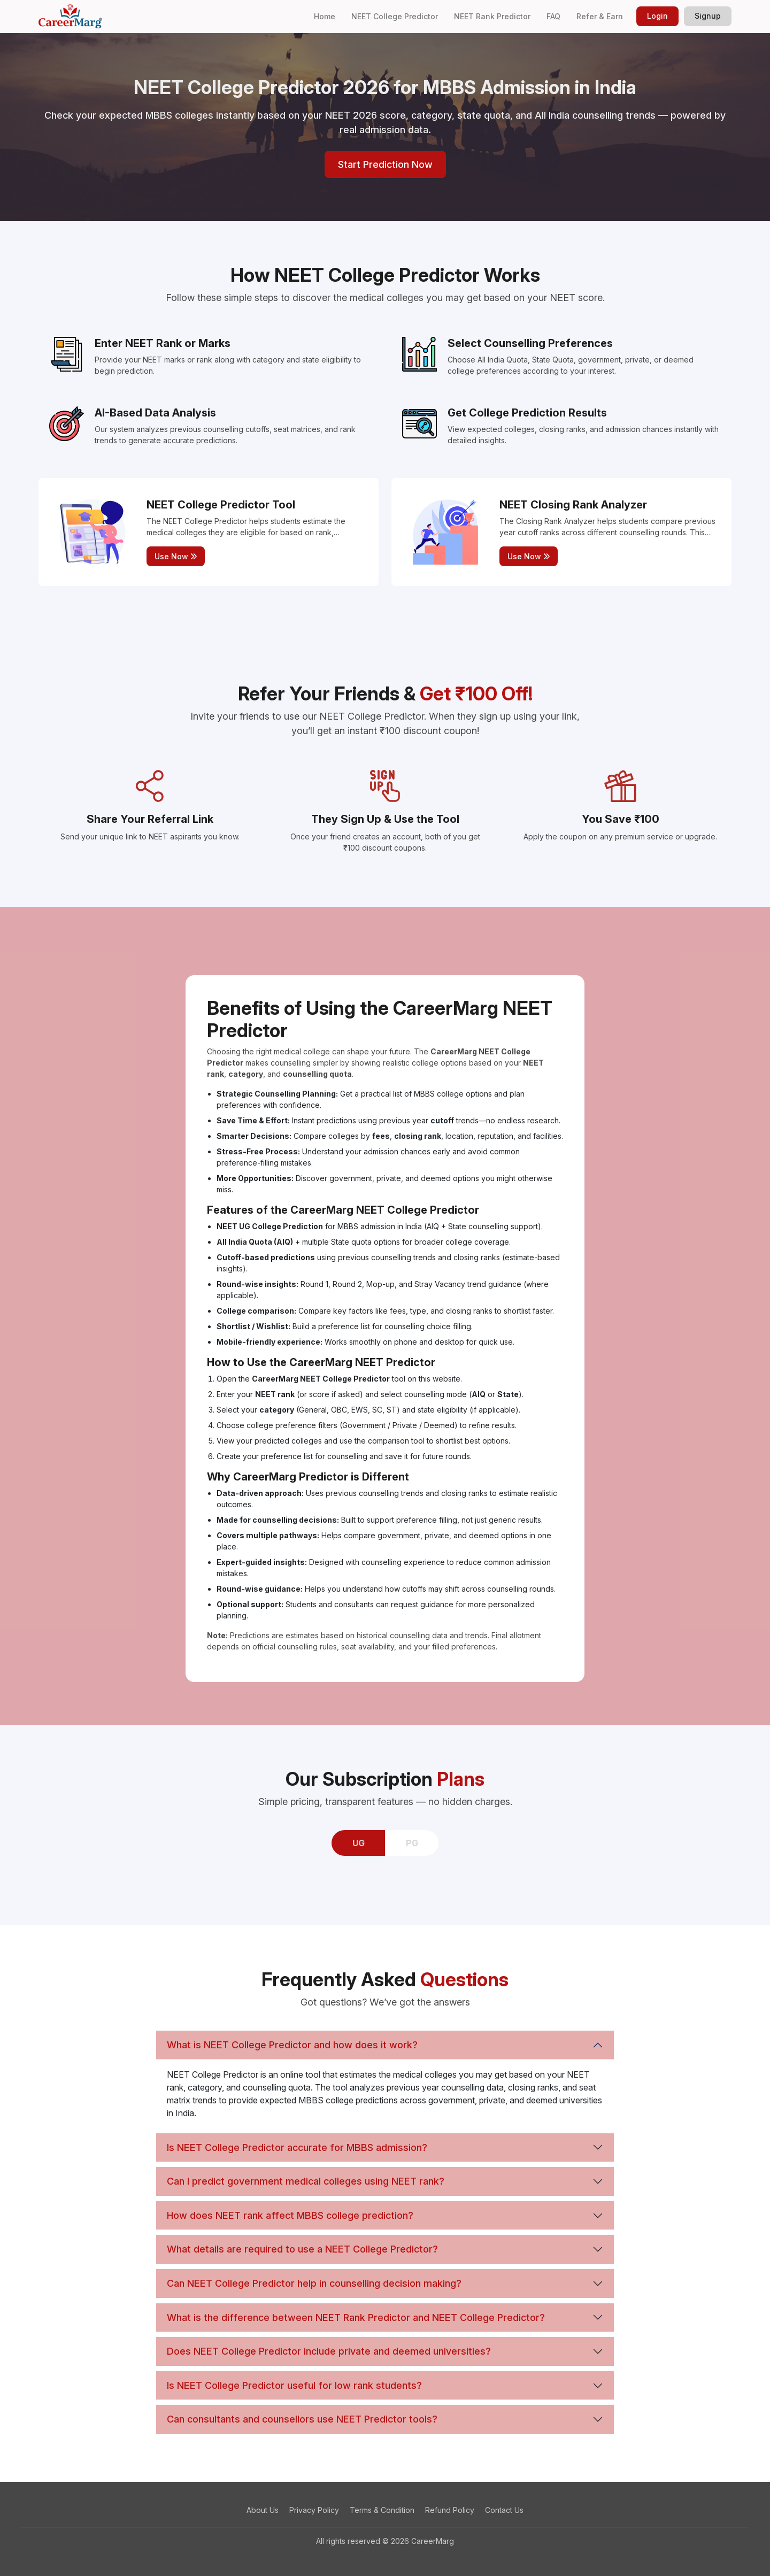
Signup (708, 16)
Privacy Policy (314, 2510)
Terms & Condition (382, 2510)
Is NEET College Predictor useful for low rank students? (294, 2385)
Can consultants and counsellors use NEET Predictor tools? (302, 2419)
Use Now (176, 556)
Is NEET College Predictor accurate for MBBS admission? (297, 2147)
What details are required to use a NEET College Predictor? (302, 2249)
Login (657, 16)
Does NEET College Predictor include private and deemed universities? (329, 2351)
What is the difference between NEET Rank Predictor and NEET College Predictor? (356, 2317)
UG (358, 1843)
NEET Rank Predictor (492, 16)
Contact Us (504, 2510)
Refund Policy (449, 2510)
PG (412, 1843)
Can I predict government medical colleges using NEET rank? (305, 2181)
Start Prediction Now (385, 164)
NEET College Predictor (394, 16)
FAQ (553, 16)
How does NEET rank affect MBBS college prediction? (290, 2215)
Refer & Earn (599, 16)
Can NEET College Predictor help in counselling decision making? (314, 2283)
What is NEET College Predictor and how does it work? (292, 2044)
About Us (263, 2510)
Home (324, 16)
